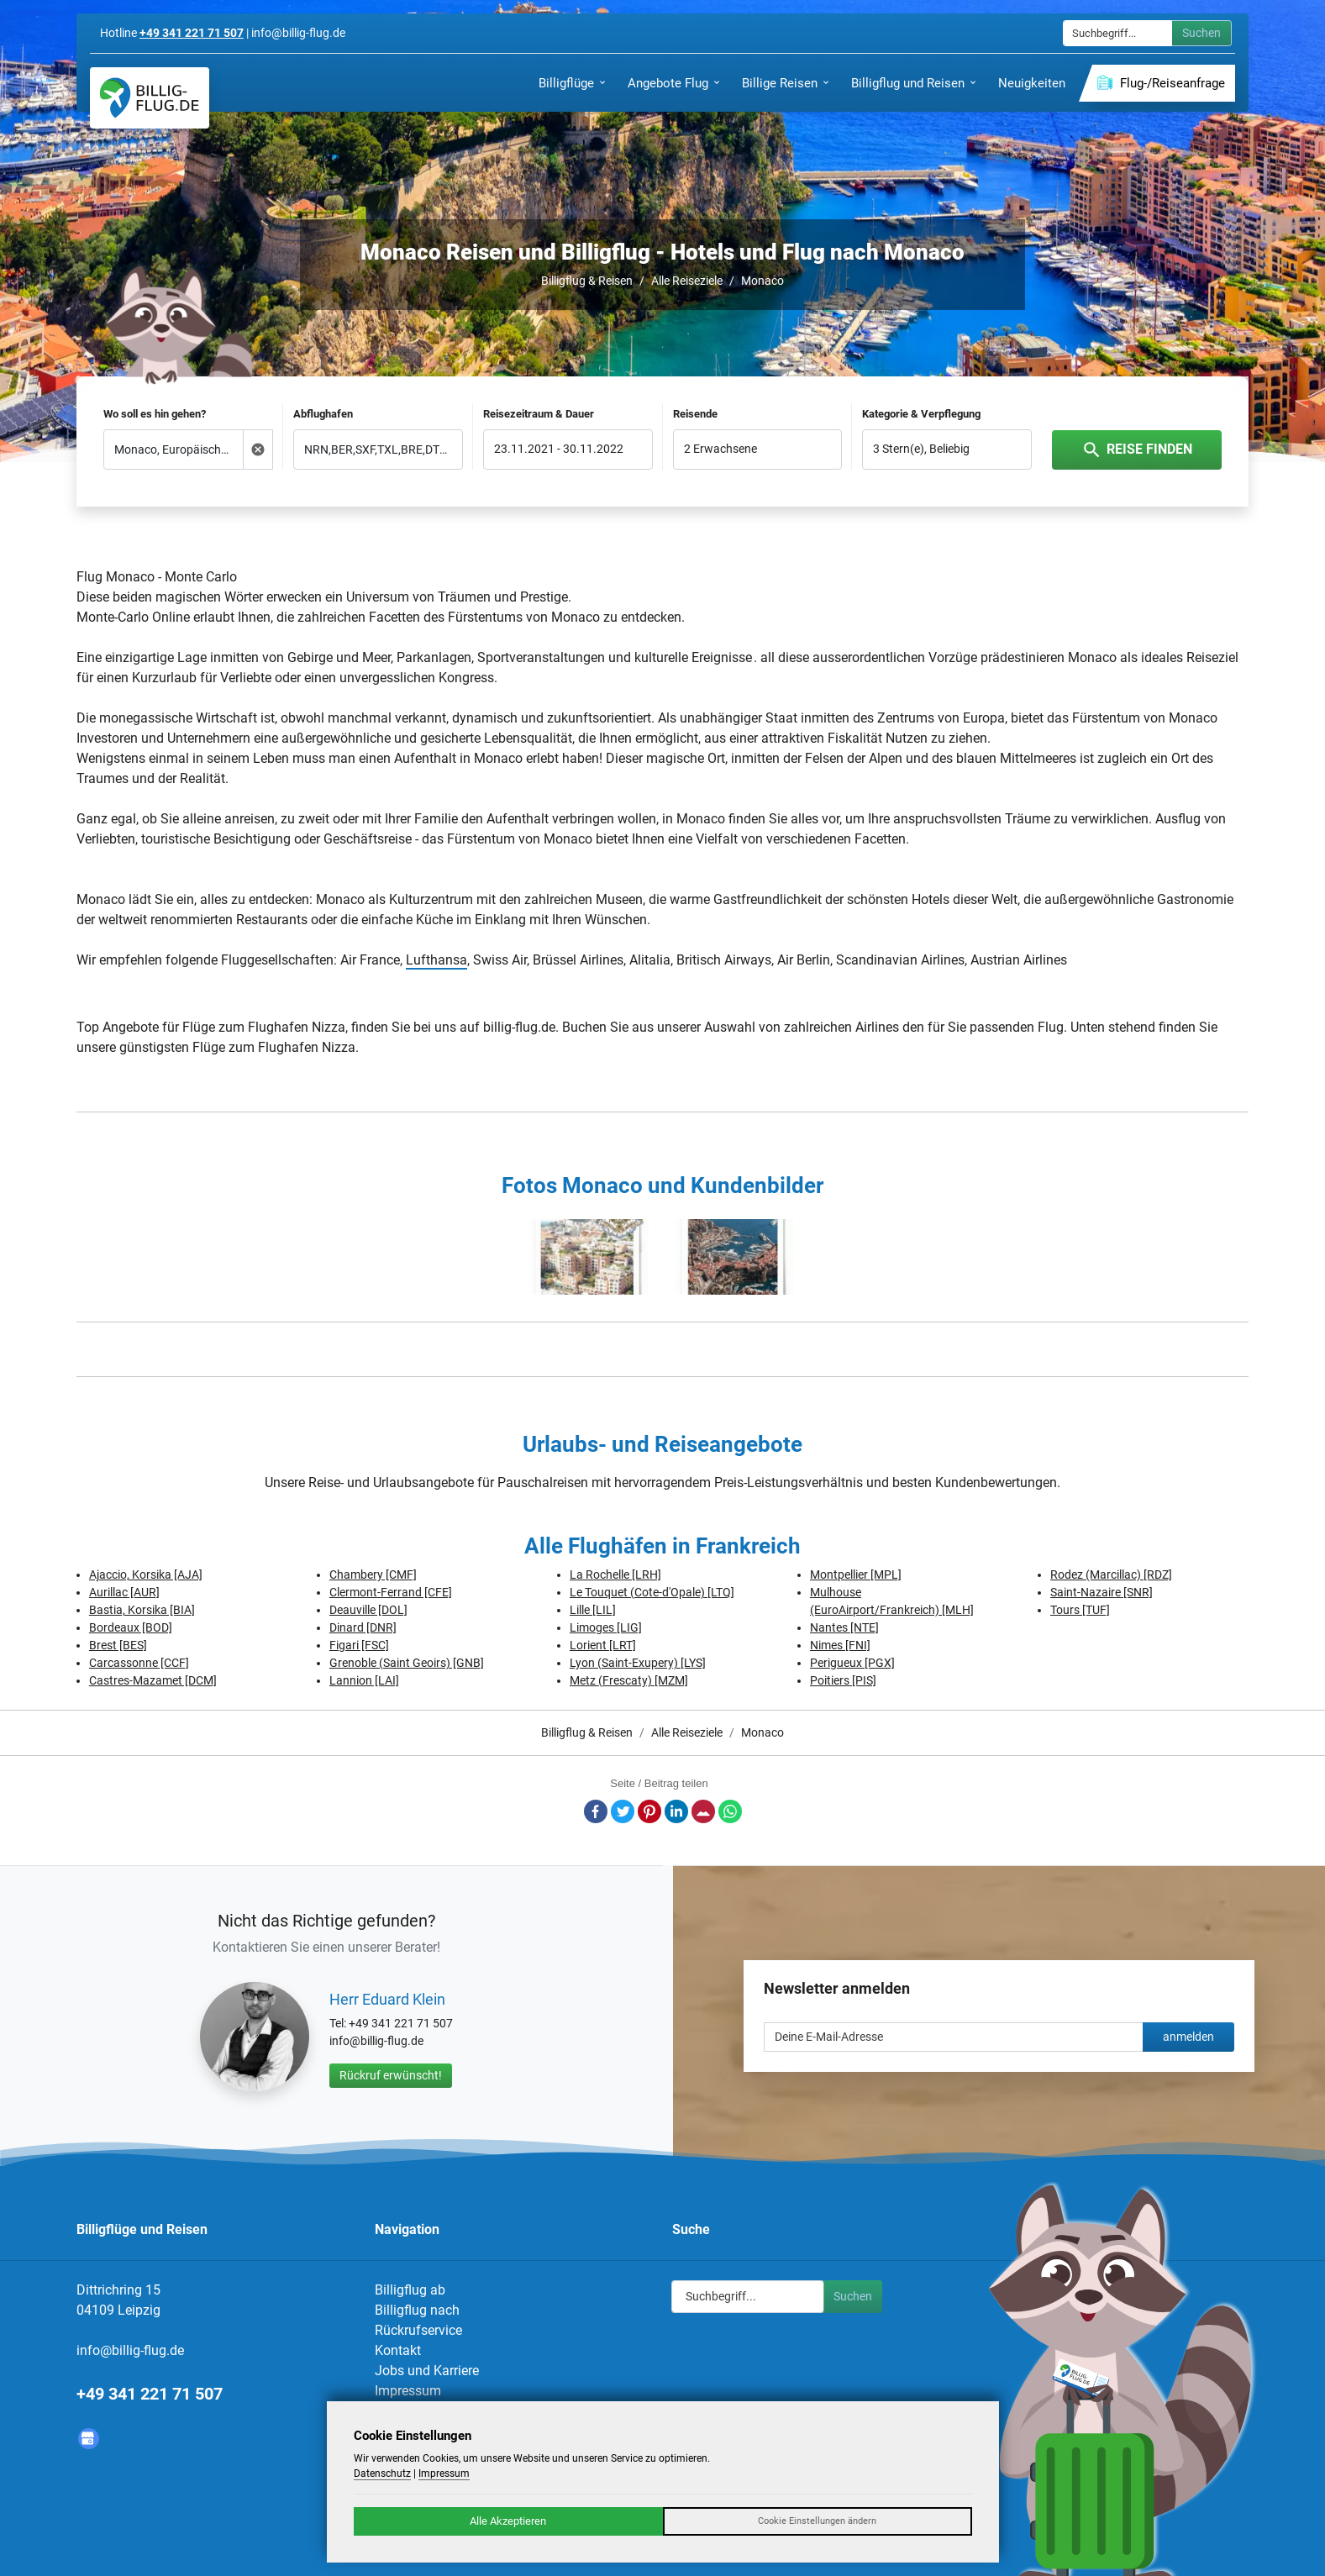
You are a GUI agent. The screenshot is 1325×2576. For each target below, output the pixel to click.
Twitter (622, 1811)
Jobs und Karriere (427, 2371)
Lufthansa (436, 960)
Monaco (762, 280)
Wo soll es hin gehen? (154, 413)
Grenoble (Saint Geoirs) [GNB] (406, 1662)
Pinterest (649, 1811)
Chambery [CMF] (373, 1574)
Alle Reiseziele (687, 280)
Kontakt (398, 2350)
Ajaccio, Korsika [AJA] (145, 1574)
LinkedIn (676, 1811)
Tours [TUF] (1080, 1610)
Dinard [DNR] (363, 1627)
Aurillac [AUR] (124, 1592)
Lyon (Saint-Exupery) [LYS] (638, 1662)
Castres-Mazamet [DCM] (153, 1680)
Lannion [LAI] (364, 1680)
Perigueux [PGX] (852, 1662)
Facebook (595, 1811)
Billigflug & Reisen (587, 280)
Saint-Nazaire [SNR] (1101, 1592)
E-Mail (703, 1811)
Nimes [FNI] (840, 1645)
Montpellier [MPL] (856, 1574)
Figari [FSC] (359, 1645)
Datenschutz (382, 2473)
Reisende (695, 413)
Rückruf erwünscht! (390, 2075)
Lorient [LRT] (603, 1645)
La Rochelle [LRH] (615, 1574)
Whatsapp (730, 1811)
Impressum (408, 2391)
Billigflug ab (410, 2290)
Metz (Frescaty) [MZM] (629, 1680)
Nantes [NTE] (844, 1627)
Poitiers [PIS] (843, 1680)
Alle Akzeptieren (508, 2521)
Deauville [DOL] (368, 1610)
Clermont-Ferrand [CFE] (390, 1592)
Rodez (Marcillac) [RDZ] (1111, 1574)
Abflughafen (323, 413)
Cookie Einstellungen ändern (817, 2521)
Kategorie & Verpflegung (921, 413)
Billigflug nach (417, 2310)
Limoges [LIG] (606, 1627)
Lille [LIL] (593, 1610)
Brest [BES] (118, 1645)
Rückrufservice (418, 2330)
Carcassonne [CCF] (139, 1662)
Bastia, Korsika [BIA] (142, 1610)
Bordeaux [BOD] (130, 1627)
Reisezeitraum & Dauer (538, 413)
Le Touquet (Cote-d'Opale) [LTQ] (652, 1592)
